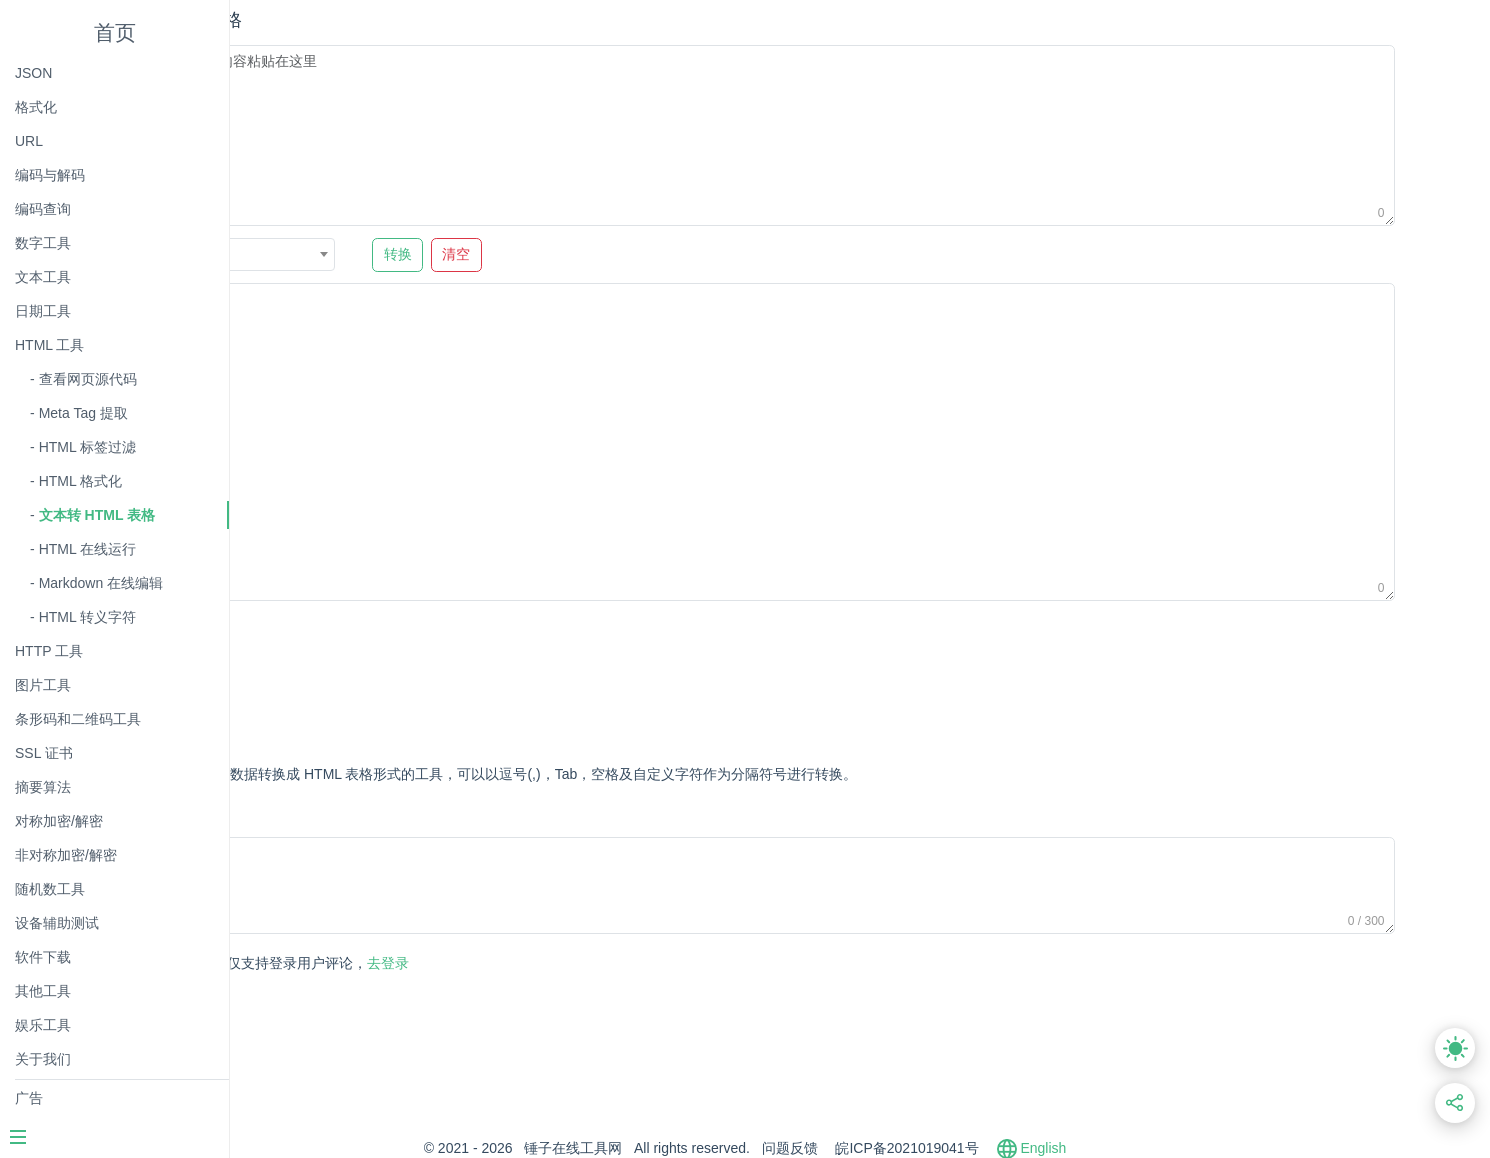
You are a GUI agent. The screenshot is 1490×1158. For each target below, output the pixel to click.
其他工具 (43, 991)
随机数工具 (50, 889)
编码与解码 (50, 175)
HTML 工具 (49, 345)
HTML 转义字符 (87, 617)
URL (29, 141)
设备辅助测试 (57, 923)
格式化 (36, 107)
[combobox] (437, 254)
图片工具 (43, 685)
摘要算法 (43, 787)
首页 (115, 32)
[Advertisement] (651, 660)
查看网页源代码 (88, 379)
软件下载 (43, 957)
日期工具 (43, 311)
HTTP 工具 (49, 651)
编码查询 (43, 209)
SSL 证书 (44, 753)
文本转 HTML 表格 (97, 515)
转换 (589, 254)
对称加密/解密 (59, 821)
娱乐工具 (43, 1025)
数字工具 (43, 243)
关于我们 (43, 1059)
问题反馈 (905, 1148)
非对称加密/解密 (66, 855)
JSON (33, 73)
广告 (29, 1098)
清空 (648, 254)
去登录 (496, 963)
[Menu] (114, 1139)
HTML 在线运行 (87, 549)
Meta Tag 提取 (83, 413)
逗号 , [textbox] (374, 255)
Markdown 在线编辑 (101, 583)
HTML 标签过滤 (87, 447)
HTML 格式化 (80, 481)
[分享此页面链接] (1455, 1103)
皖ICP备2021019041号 (1021, 1148)
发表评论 (327, 964)
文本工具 (43, 277)
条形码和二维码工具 (78, 719)
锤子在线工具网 (688, 1148)
